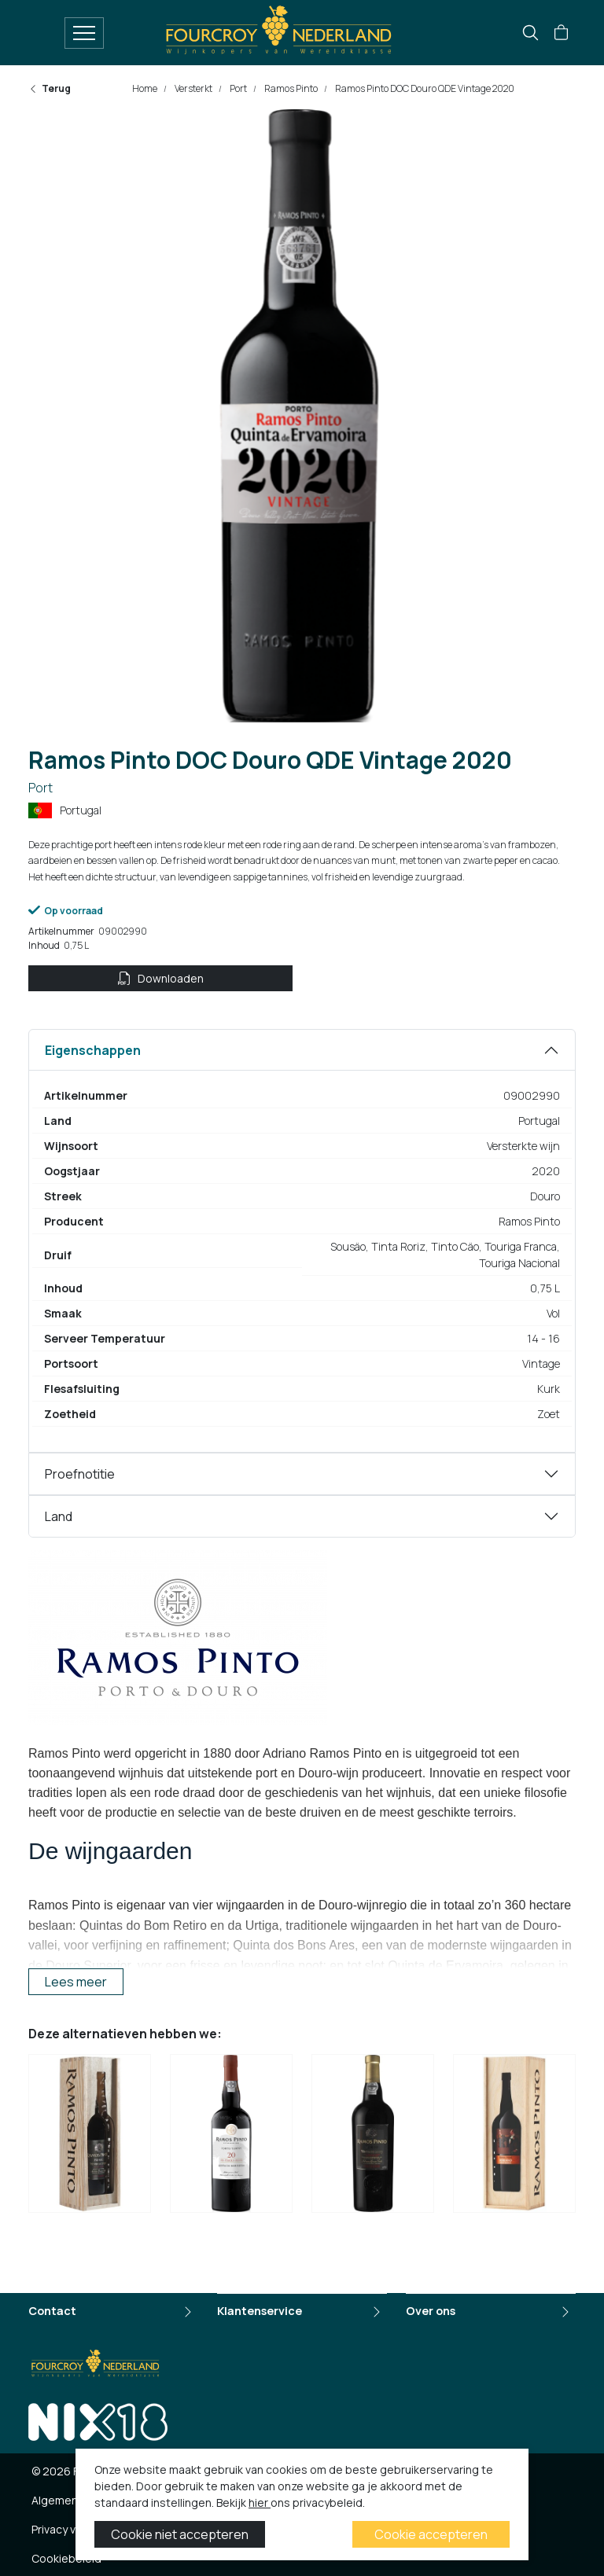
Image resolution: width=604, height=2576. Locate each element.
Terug (49, 88)
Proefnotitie (80, 1474)
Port (237, 88)
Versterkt (192, 88)
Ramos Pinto (290, 88)
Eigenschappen (93, 1050)
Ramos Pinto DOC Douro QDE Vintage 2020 (423, 88)
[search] (530, 32)
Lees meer (76, 1981)
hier (260, 2502)
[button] (561, 33)
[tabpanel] (302, 1241)
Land (58, 1516)
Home (144, 88)
